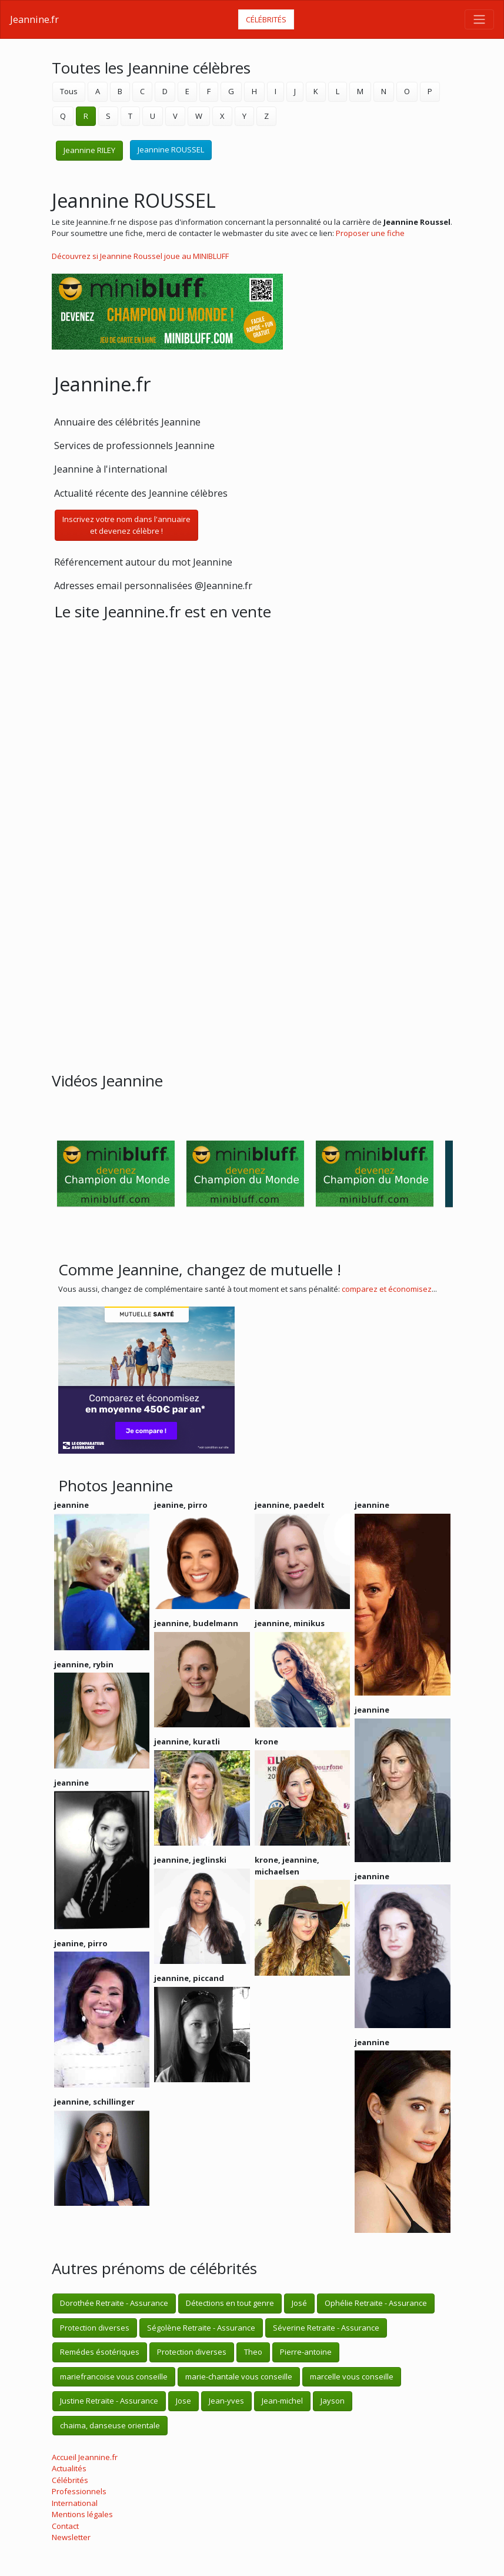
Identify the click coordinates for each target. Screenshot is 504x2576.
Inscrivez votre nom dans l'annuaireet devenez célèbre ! (126, 525)
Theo (253, 2351)
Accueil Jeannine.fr (85, 2457)
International (75, 2503)
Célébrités (266, 19)
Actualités (69, 2468)
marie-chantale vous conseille (238, 2376)
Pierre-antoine (306, 2351)
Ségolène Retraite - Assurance (201, 2327)
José (299, 2303)
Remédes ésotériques (99, 2351)
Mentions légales (82, 2514)
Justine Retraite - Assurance (109, 2400)
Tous (69, 91)
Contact (65, 2526)
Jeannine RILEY (89, 150)
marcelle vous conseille (351, 2376)
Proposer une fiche (370, 233)
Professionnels (79, 2491)
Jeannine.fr (34, 19)
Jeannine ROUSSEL (171, 149)
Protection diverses (94, 2327)
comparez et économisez (387, 1289)
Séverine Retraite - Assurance (326, 2327)
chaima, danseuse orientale (110, 2425)
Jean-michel (282, 2400)
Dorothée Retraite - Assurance (114, 2303)
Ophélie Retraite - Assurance (376, 2303)
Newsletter (71, 2537)
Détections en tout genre (230, 2303)
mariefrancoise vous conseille (114, 2376)
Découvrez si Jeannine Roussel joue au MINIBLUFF (140, 256)
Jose (183, 2400)
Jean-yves (226, 2400)
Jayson (333, 2400)
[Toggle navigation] (479, 19)
